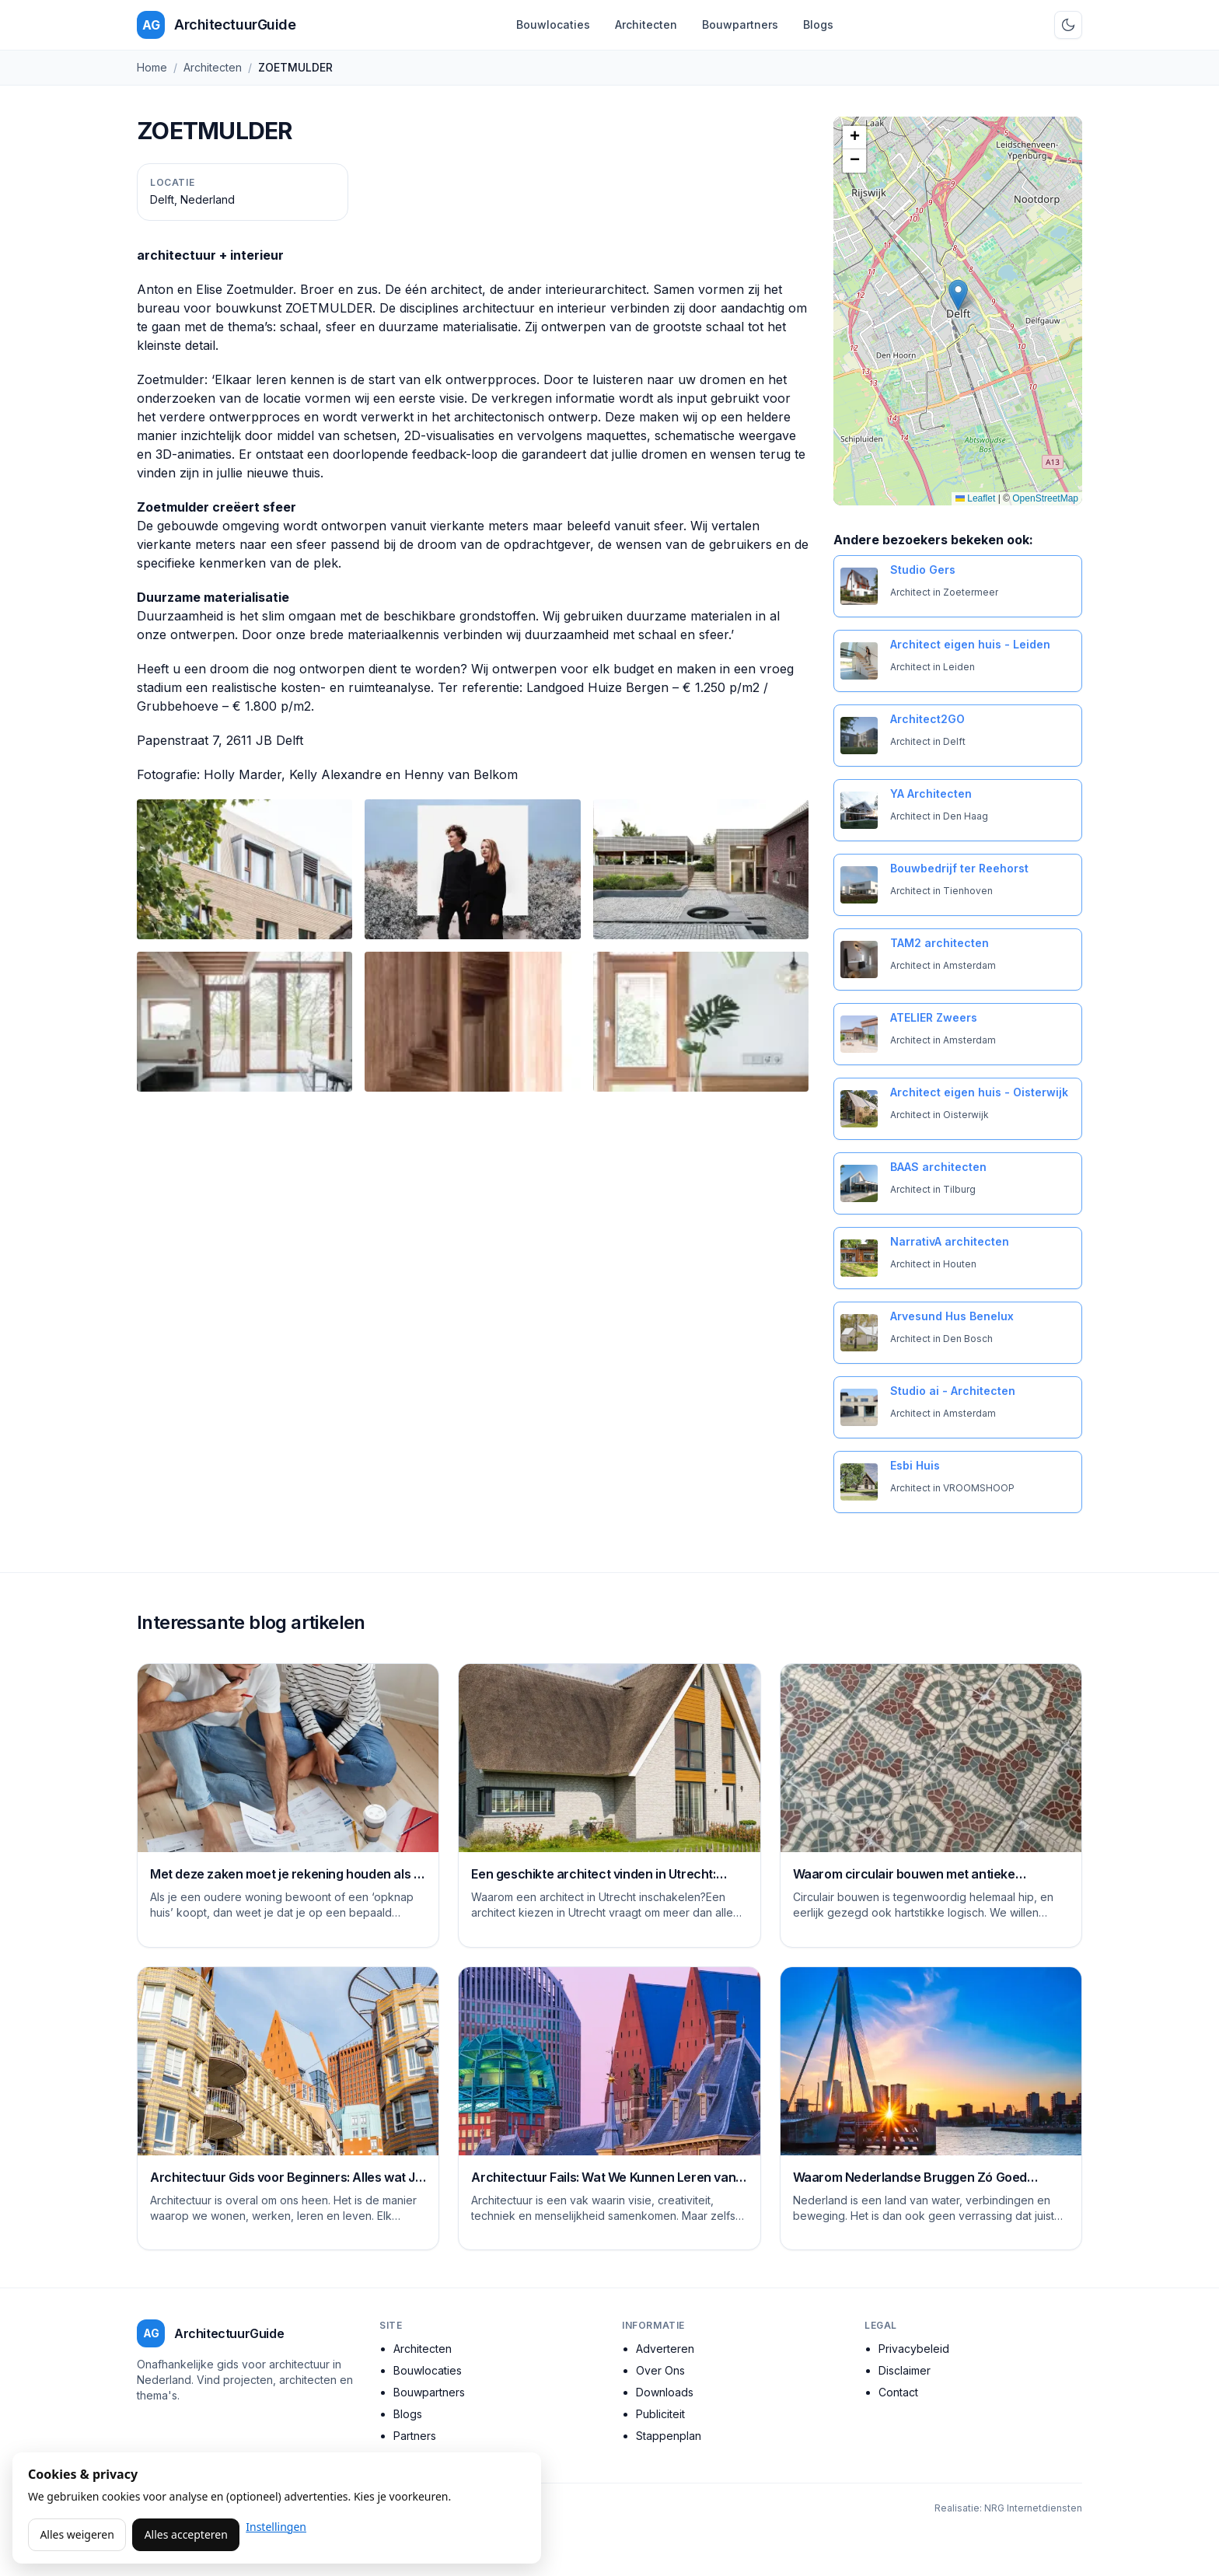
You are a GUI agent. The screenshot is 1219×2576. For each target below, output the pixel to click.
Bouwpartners (740, 24)
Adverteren (665, 2348)
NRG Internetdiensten (1033, 2508)
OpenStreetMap (1045, 498)
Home (152, 67)
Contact (898, 2392)
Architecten (646, 24)
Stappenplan (668, 2435)
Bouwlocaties (553, 24)
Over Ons (660, 2370)
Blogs (818, 24)
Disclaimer (904, 2370)
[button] (958, 295)
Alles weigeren (77, 2534)
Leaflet (975, 498)
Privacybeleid (913, 2348)
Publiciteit (660, 2413)
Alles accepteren (186, 2534)
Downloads (664, 2392)
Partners (414, 2435)
